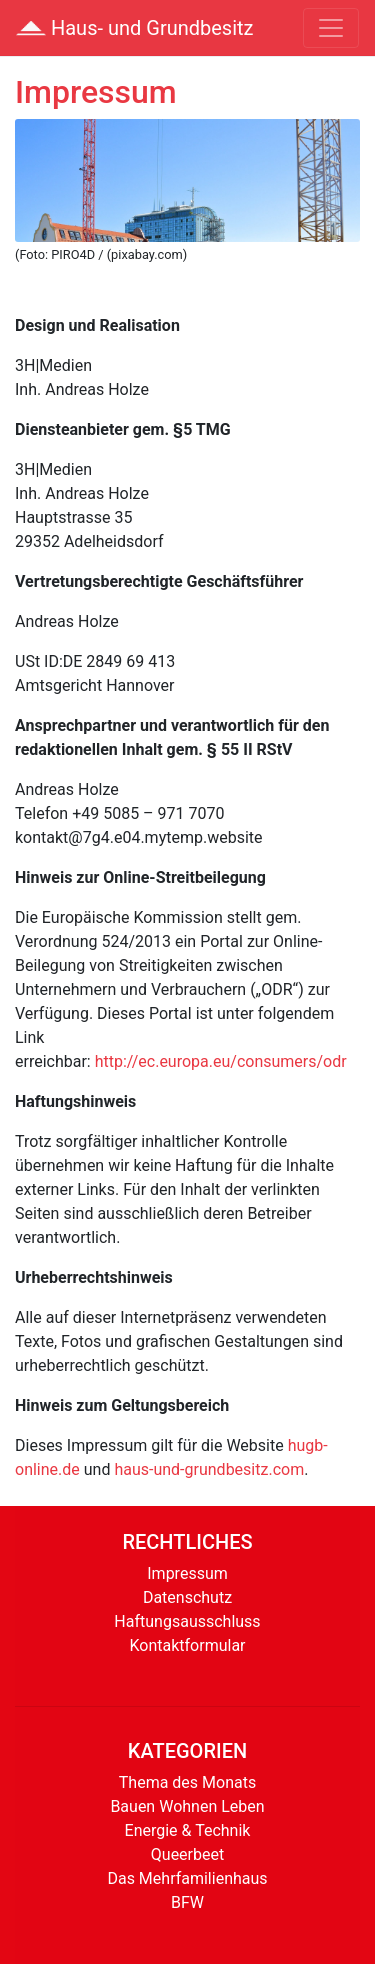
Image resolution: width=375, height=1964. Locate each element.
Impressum (187, 1573)
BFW (187, 1902)
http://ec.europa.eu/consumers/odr (221, 1061)
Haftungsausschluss (187, 1621)
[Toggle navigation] (331, 28)
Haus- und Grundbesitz (135, 28)
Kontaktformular (187, 1645)
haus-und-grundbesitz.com (209, 1469)
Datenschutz (187, 1597)
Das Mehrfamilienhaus (187, 1878)
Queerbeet (187, 1854)
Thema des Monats (187, 1782)
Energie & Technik (188, 1830)
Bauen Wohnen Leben (187, 1806)
